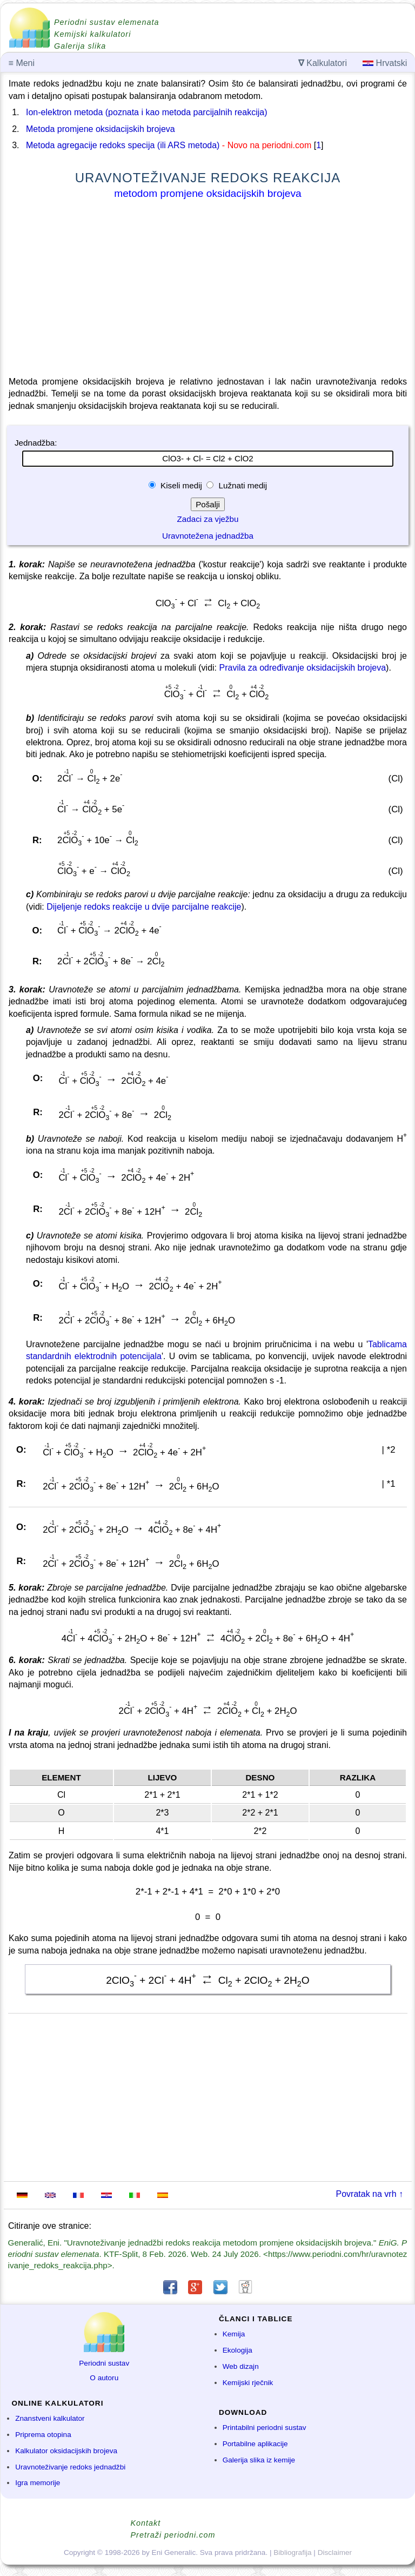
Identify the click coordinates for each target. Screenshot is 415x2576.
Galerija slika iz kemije (259, 2460)
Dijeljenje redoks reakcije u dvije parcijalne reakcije (143, 906)
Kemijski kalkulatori (92, 34)
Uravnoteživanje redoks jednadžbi (70, 2467)
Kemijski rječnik (248, 2383)
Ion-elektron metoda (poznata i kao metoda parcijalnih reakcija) (146, 112)
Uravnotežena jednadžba (207, 535)
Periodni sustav (104, 2363)
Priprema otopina (43, 2435)
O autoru (104, 2378)
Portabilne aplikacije (255, 2444)
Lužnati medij (241, 485)
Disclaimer (335, 2552)
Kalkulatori (322, 63)
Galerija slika (80, 46)
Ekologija (237, 2350)
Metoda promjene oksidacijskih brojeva (100, 129)
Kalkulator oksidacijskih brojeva (66, 2451)
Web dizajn (241, 2366)
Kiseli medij (181, 485)
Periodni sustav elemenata (106, 22)
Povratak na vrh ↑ (370, 2193)
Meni (22, 63)
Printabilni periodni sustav (264, 2427)
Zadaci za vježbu (208, 519)
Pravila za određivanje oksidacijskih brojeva (302, 667)
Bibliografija (292, 2552)
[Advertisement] (207, 290)
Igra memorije (37, 2483)
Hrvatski (385, 63)
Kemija (234, 2334)
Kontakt (146, 2523)
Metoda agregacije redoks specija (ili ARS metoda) (122, 145)
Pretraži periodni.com (173, 2535)
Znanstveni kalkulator (49, 2418)
